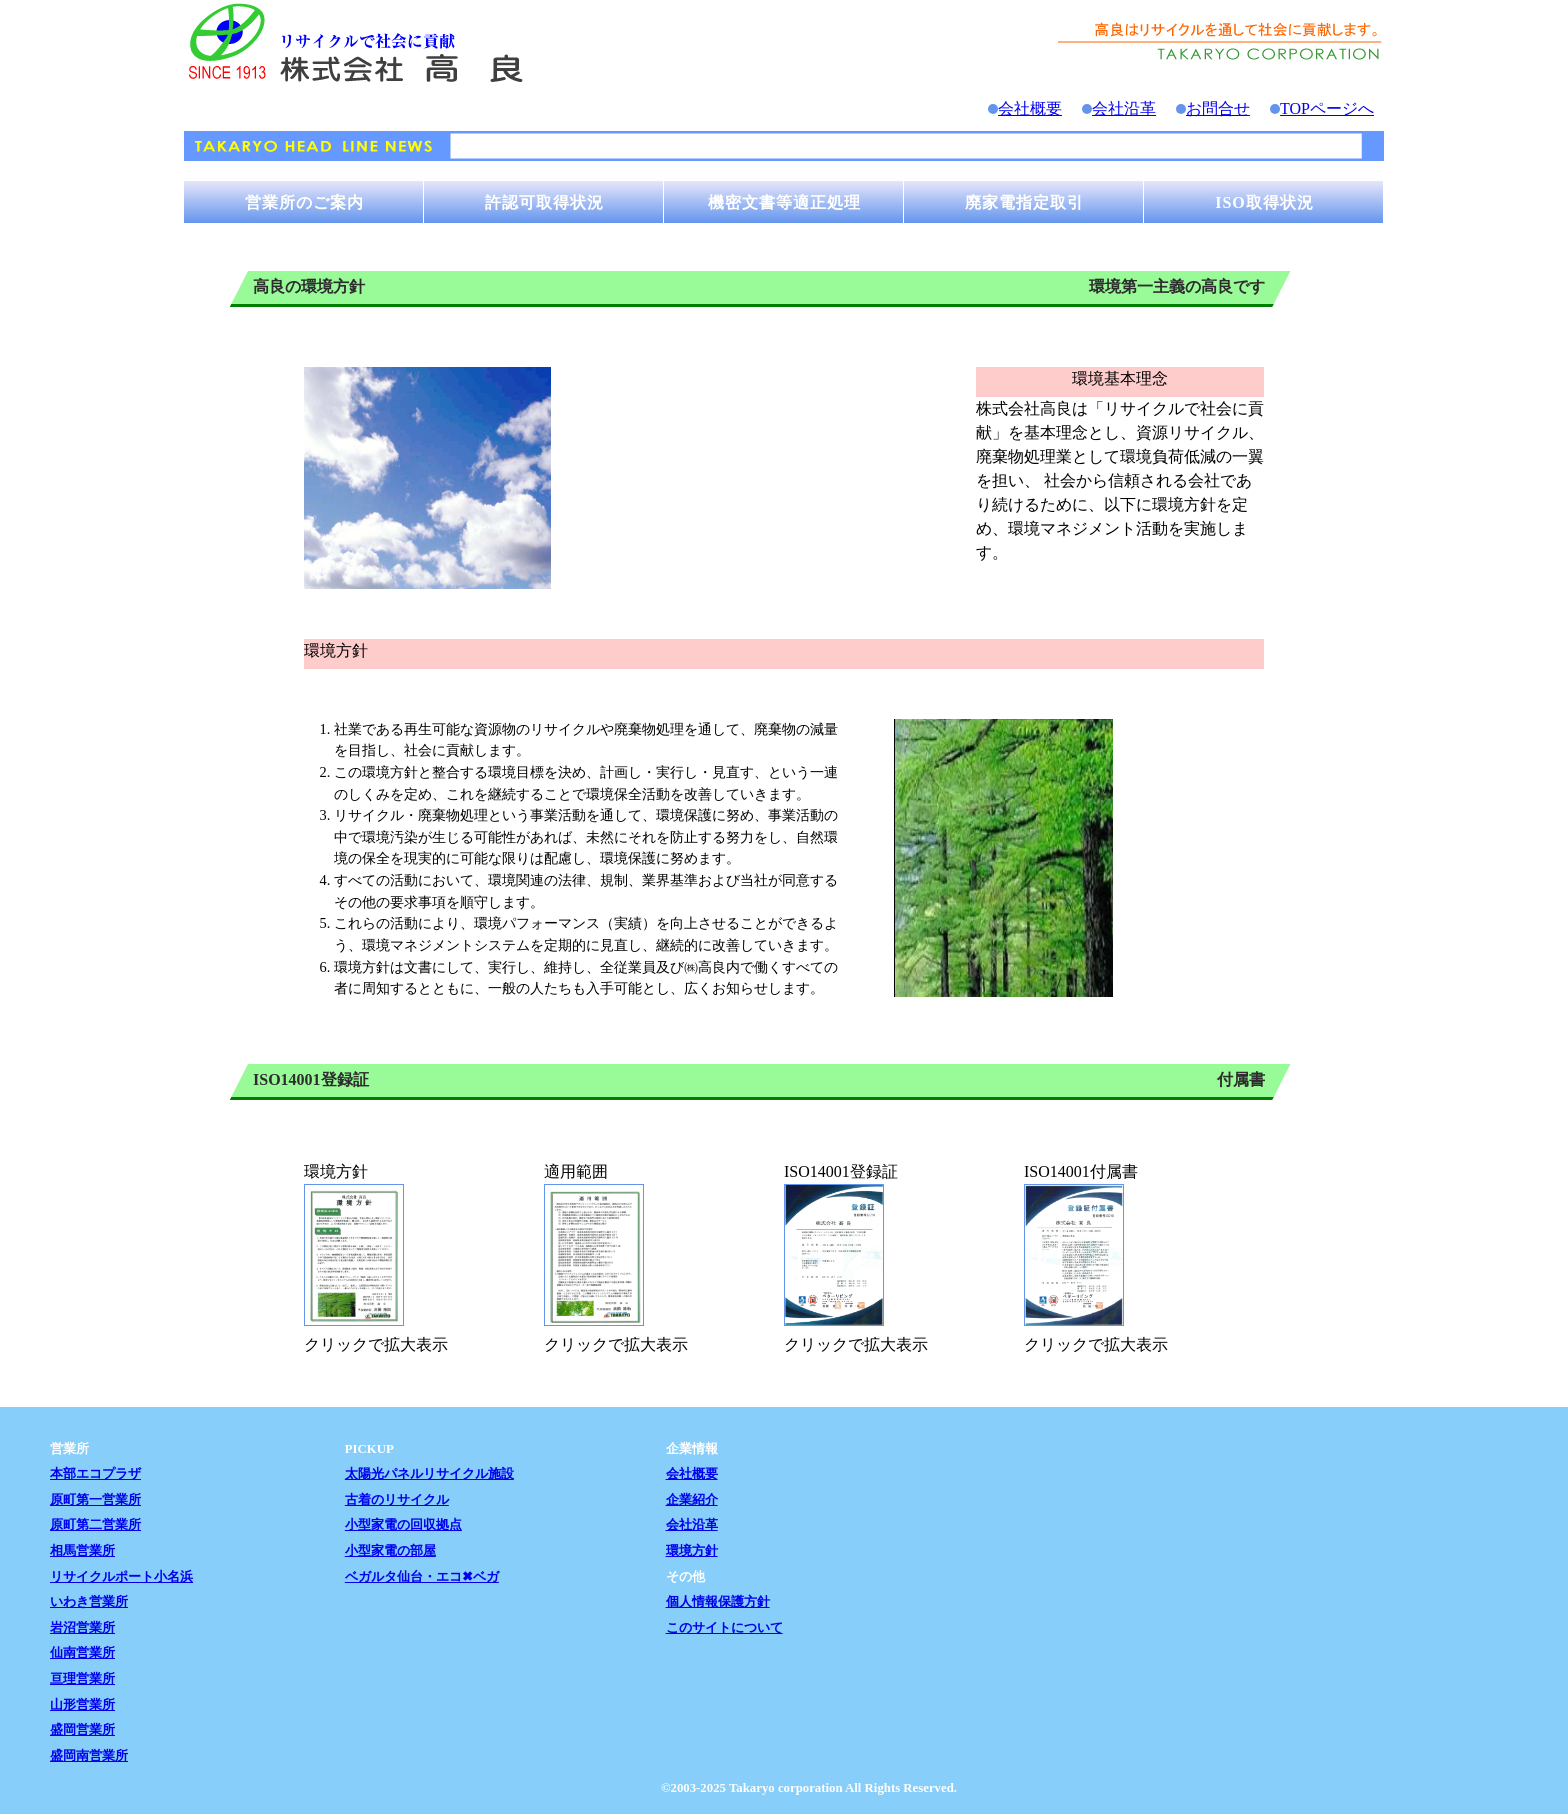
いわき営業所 (89, 1602)
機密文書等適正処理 (784, 202)
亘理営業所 (82, 1679)
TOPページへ (1327, 108)
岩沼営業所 (82, 1628)
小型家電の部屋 (390, 1551)
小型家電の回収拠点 (403, 1525)
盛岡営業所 (82, 1730)
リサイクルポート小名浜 (121, 1577)
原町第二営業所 (95, 1525)
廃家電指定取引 (1024, 202)
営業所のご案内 (304, 202)
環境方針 (692, 1551)
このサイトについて (724, 1628)
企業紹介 (692, 1500)
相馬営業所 (82, 1551)
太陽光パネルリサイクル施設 (429, 1474)
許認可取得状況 (544, 202)
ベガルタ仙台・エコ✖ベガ (422, 1577)
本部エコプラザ (95, 1474)
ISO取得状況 (1264, 202)
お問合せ (1218, 108)
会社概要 (1030, 108)
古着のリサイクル (397, 1500)
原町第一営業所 (95, 1500)
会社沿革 (1124, 108)
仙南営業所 (82, 1653)
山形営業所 (82, 1705)
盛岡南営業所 (89, 1756)
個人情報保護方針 (718, 1602)
